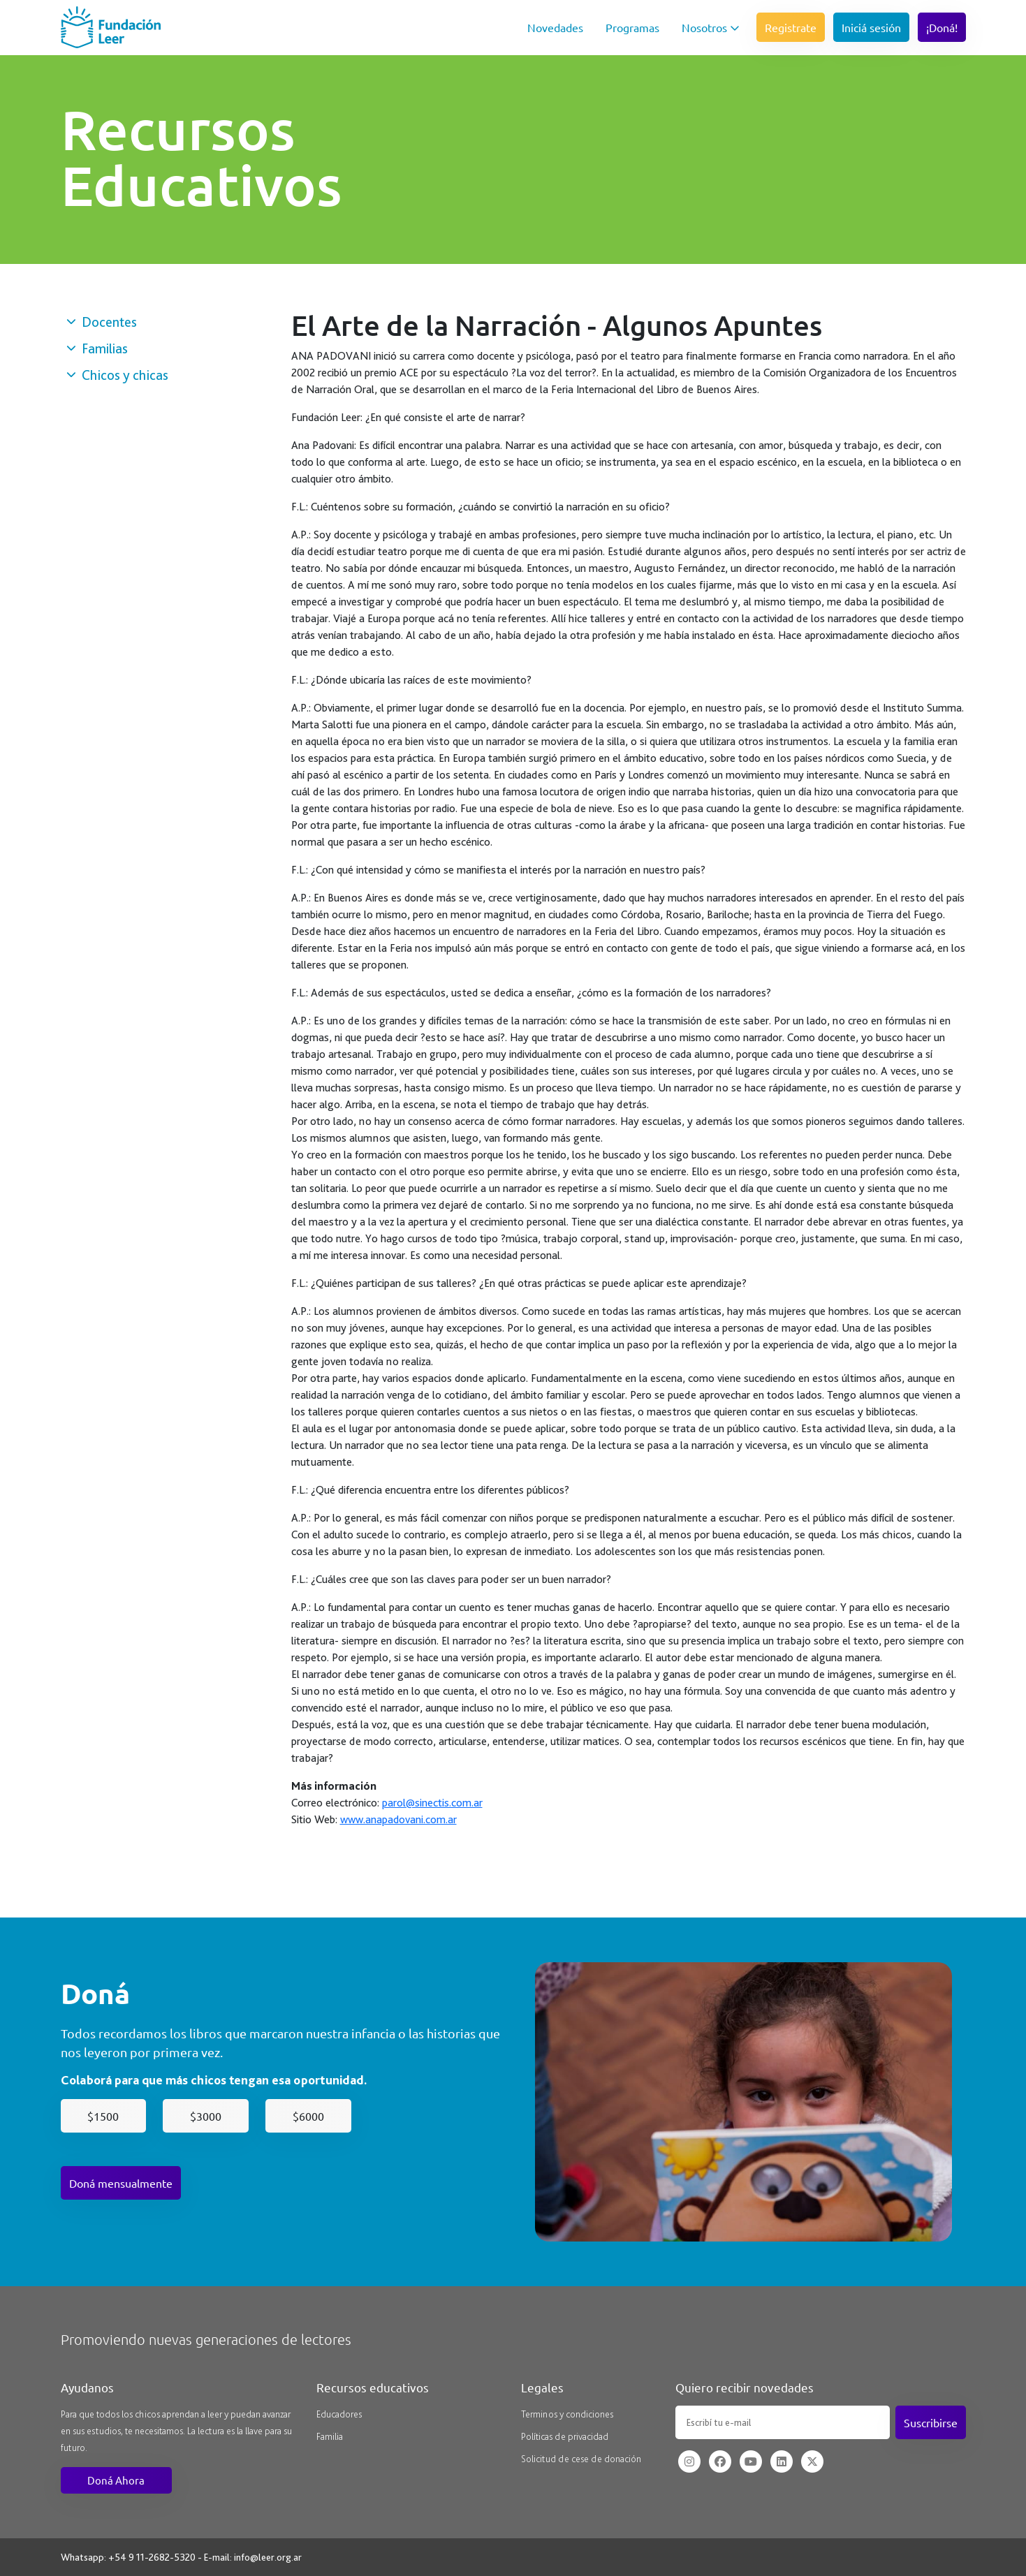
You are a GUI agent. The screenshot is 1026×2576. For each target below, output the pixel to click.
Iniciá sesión (871, 27)
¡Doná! (942, 27)
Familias (97, 348)
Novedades (555, 27)
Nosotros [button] (711, 27)
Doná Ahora (116, 2480)
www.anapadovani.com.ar (398, 1819)
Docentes (101, 322)
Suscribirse (931, 2422)
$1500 (103, 2116)
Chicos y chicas (117, 375)
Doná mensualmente (121, 2183)
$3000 (205, 2116)
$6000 (308, 2116)
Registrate (790, 27)
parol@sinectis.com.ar (432, 1802)
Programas (632, 27)
